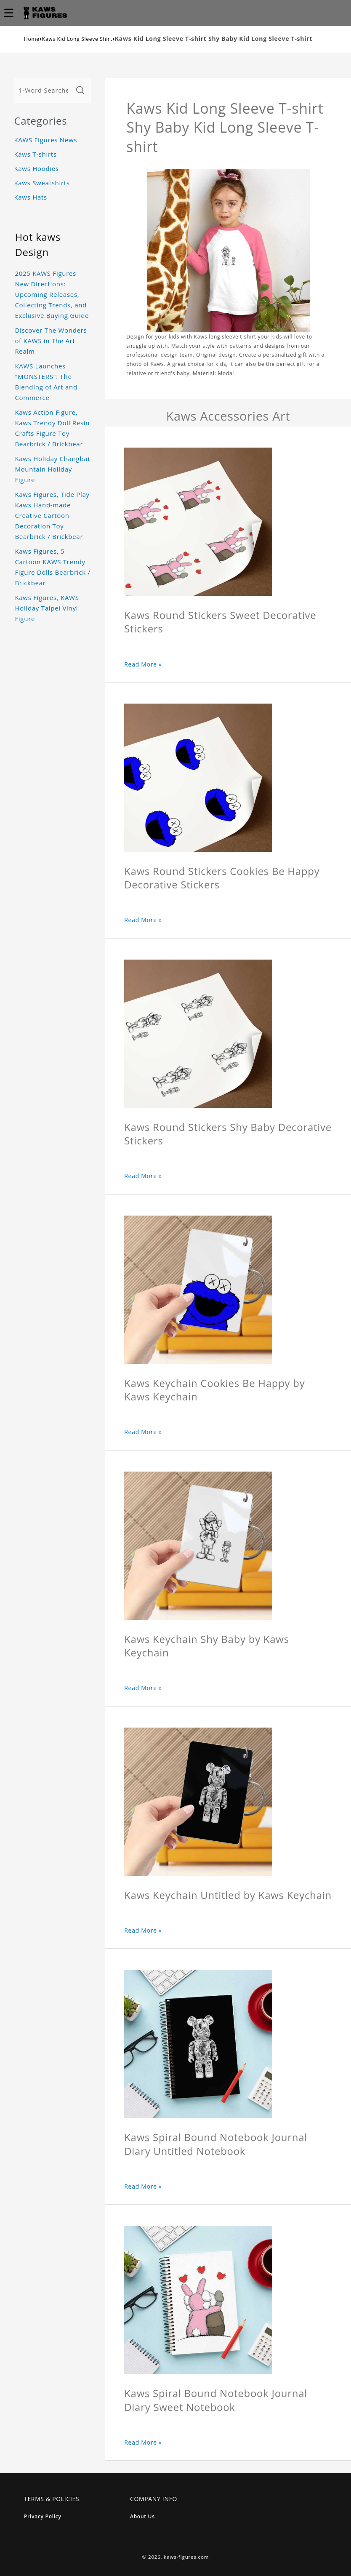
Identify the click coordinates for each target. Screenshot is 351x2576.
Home (32, 39)
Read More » (143, 664)
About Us (142, 2516)
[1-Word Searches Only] (44, 90)
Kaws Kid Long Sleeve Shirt (77, 39)
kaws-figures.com (186, 2557)
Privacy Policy (42, 2516)
